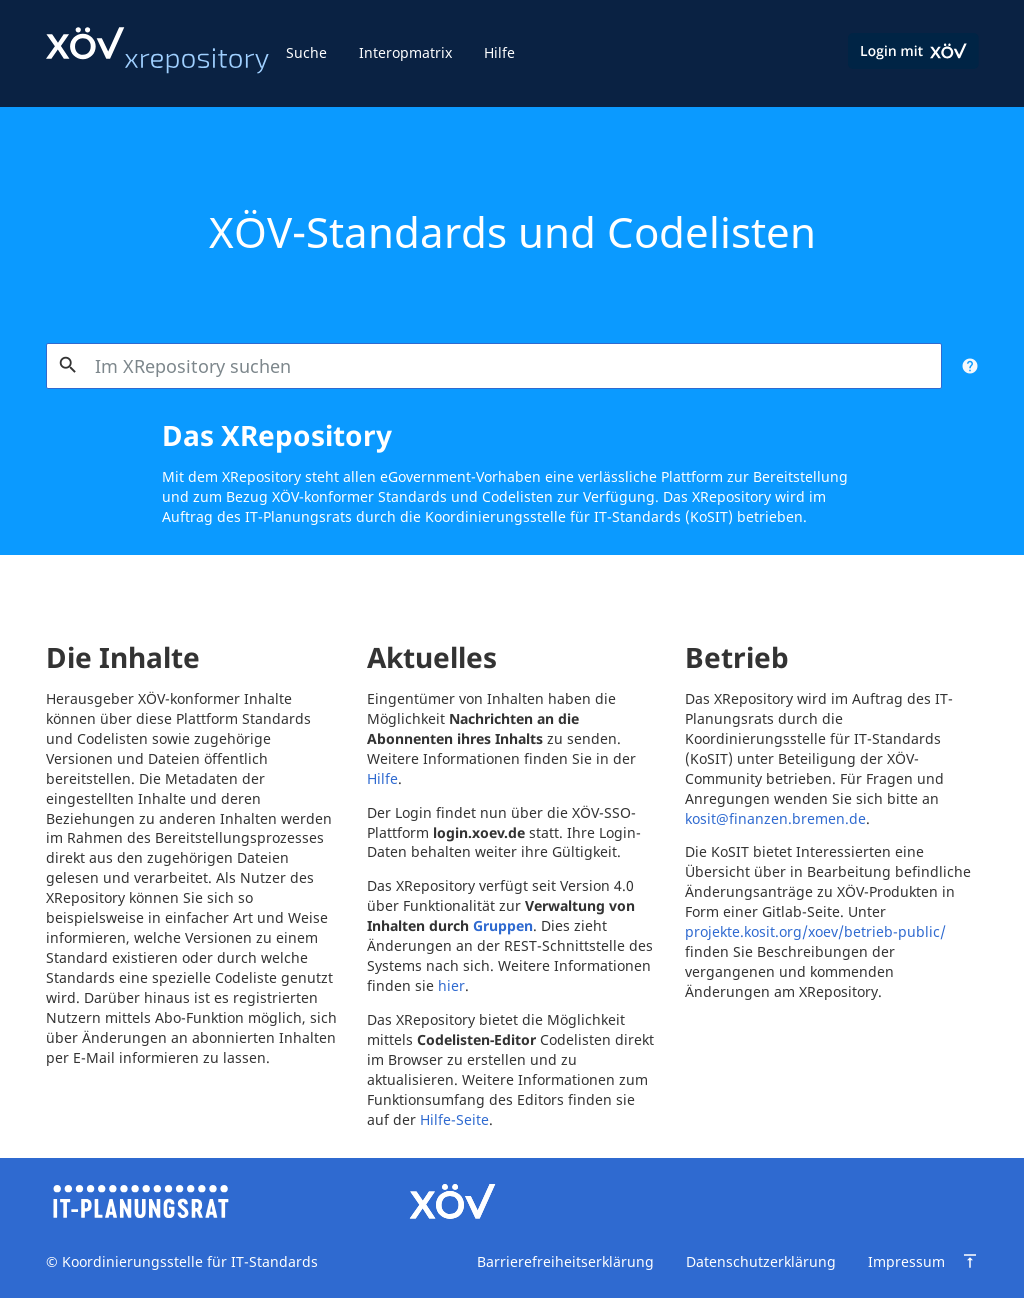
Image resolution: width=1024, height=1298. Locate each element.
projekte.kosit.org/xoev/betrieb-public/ (815, 931)
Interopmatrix (405, 52)
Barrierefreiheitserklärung (565, 1261)
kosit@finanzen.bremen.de (775, 818)
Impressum (906, 1261)
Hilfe (499, 52)
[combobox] (494, 366)
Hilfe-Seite (454, 1119)
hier (451, 985)
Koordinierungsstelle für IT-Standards (188, 1261)
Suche (306, 52)
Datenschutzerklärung (761, 1261)
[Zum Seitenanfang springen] (970, 1261)
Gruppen (503, 925)
